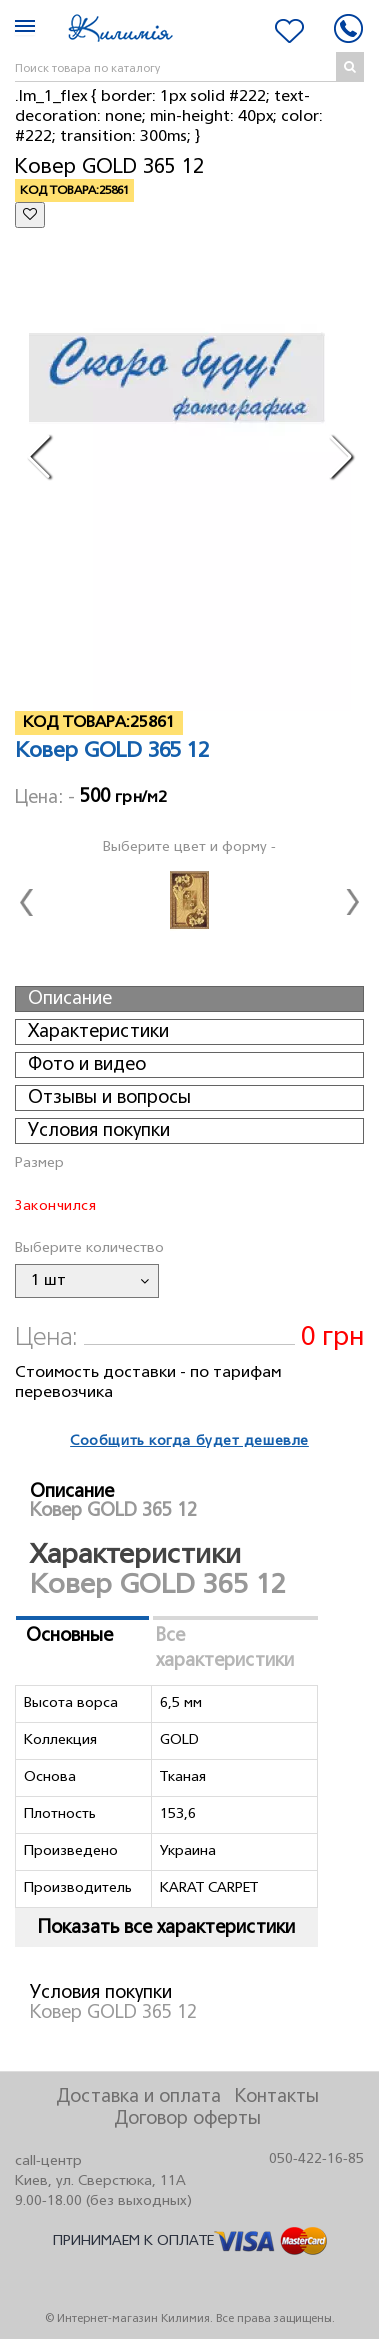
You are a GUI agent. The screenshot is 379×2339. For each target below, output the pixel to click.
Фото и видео (87, 1065)
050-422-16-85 (316, 2159)
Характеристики (98, 1032)
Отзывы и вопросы (109, 1098)
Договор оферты (187, 2119)
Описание (70, 999)
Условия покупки (99, 1131)
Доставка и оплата (138, 2097)
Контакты (277, 2097)
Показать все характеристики (166, 1928)
